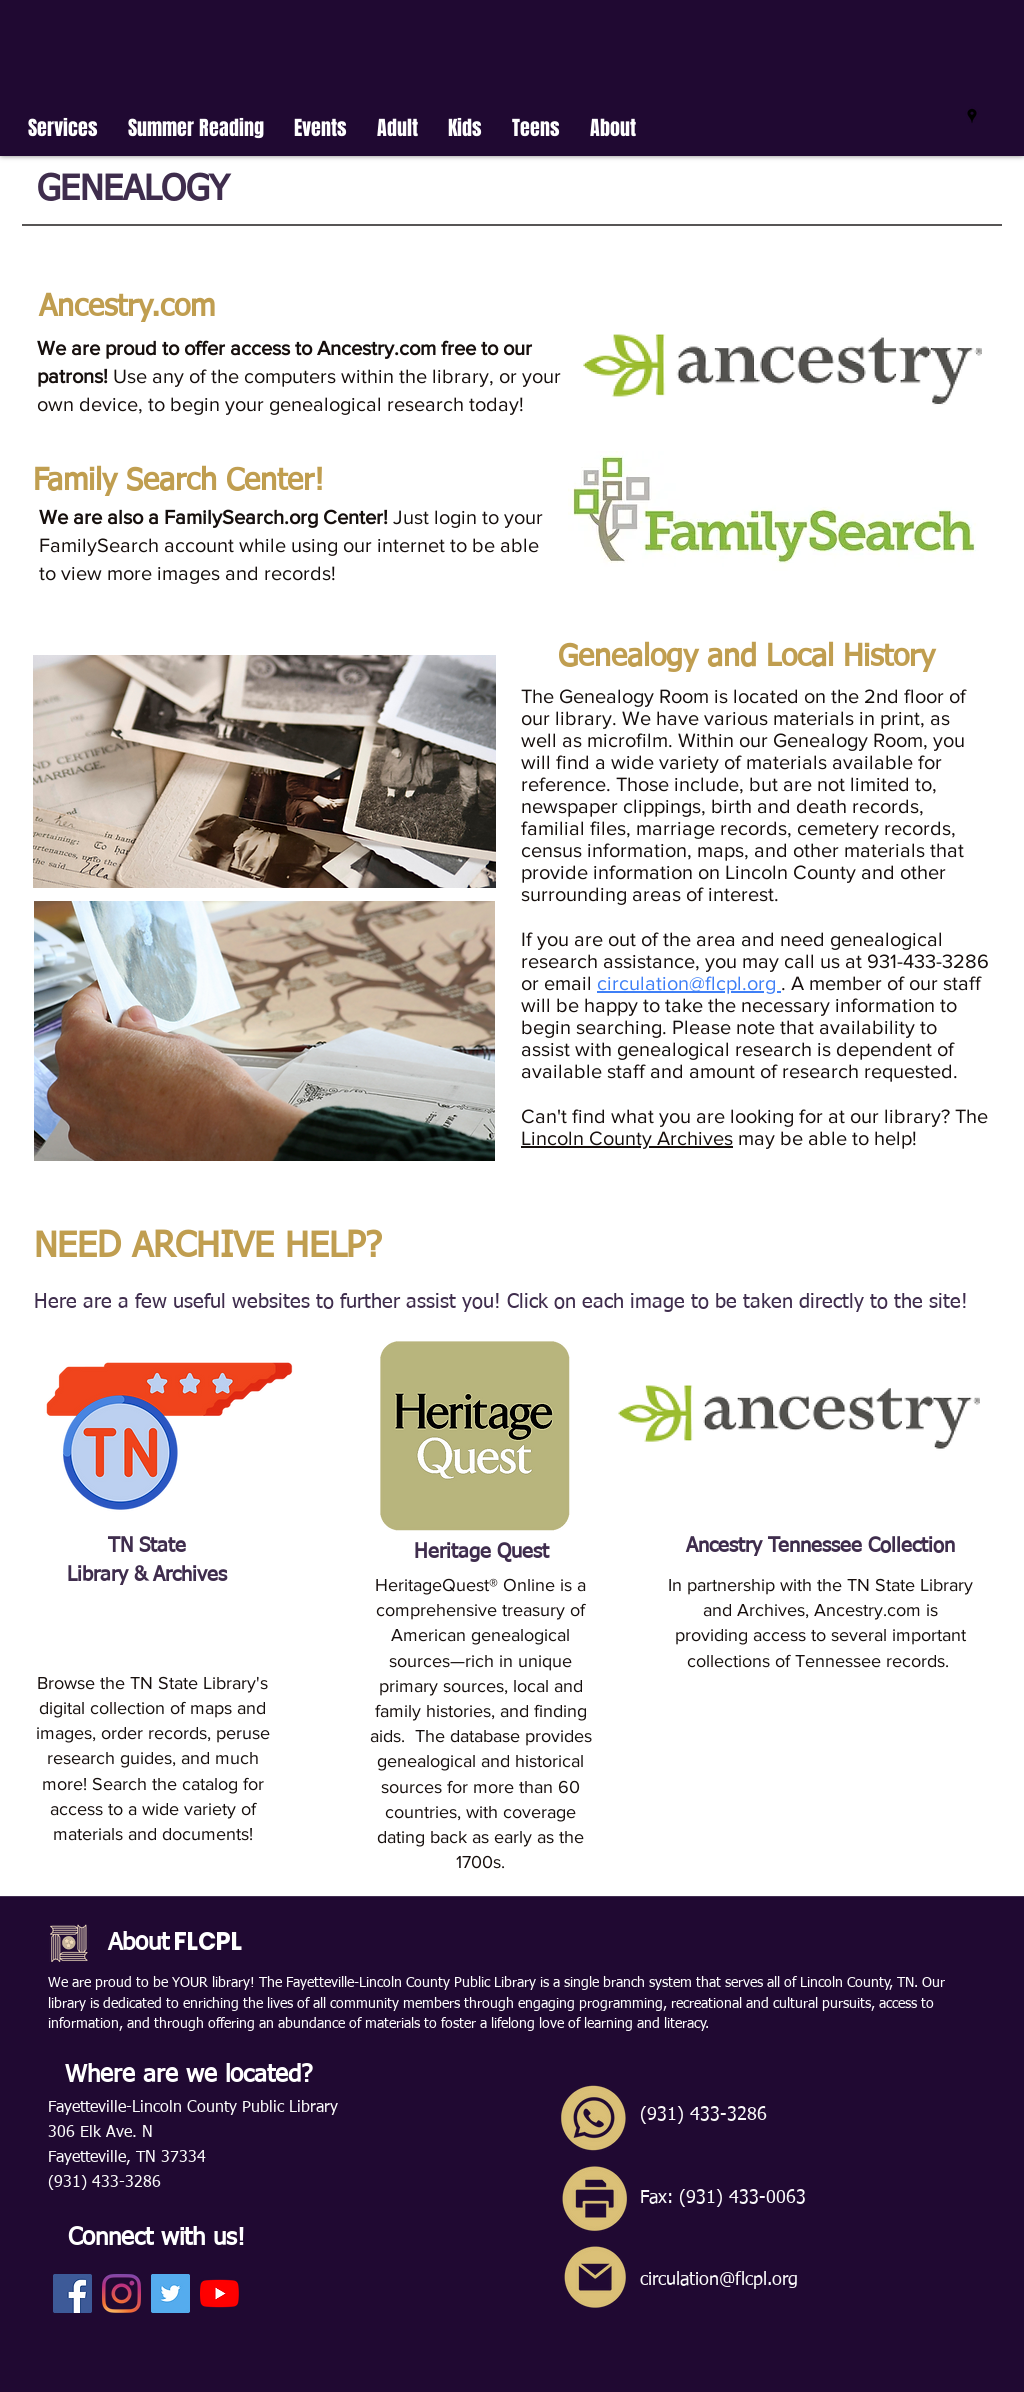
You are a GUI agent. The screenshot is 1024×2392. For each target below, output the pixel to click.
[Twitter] (170, 2293)
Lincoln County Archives (627, 1138)
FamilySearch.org (243, 517)
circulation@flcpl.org (689, 983)
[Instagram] (121, 2293)
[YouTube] (219, 2293)
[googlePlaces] (972, 116)
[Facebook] (72, 2293)
